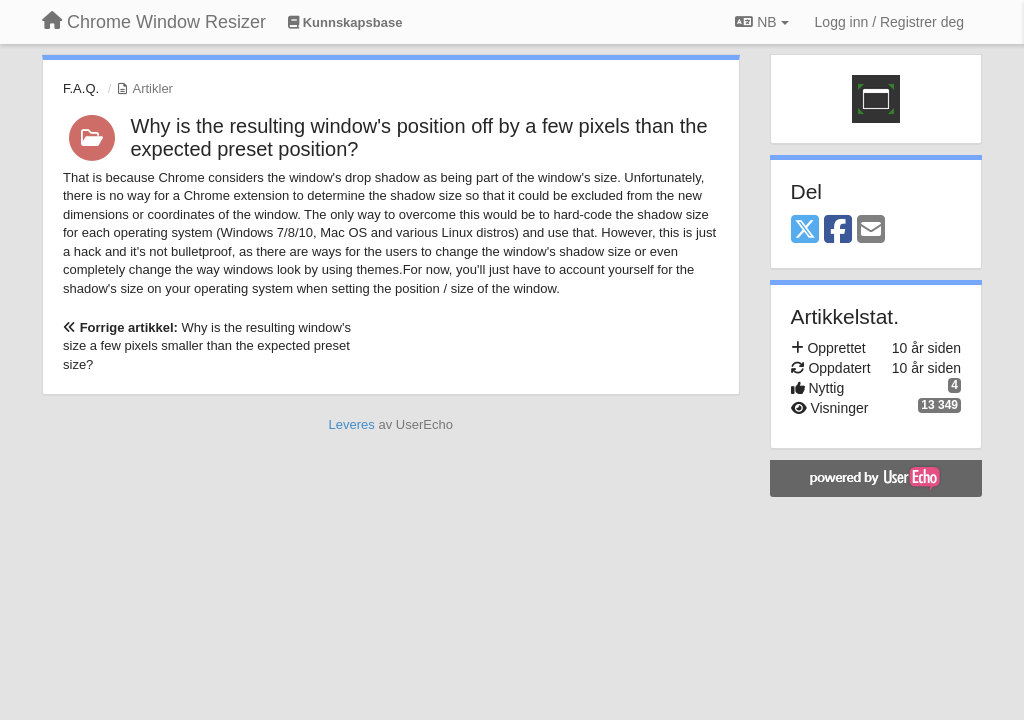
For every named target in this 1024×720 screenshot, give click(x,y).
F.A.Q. (81, 88)
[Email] (871, 230)
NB (761, 22)
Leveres (352, 424)
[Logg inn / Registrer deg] (889, 22)
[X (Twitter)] (805, 230)
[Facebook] (838, 230)
